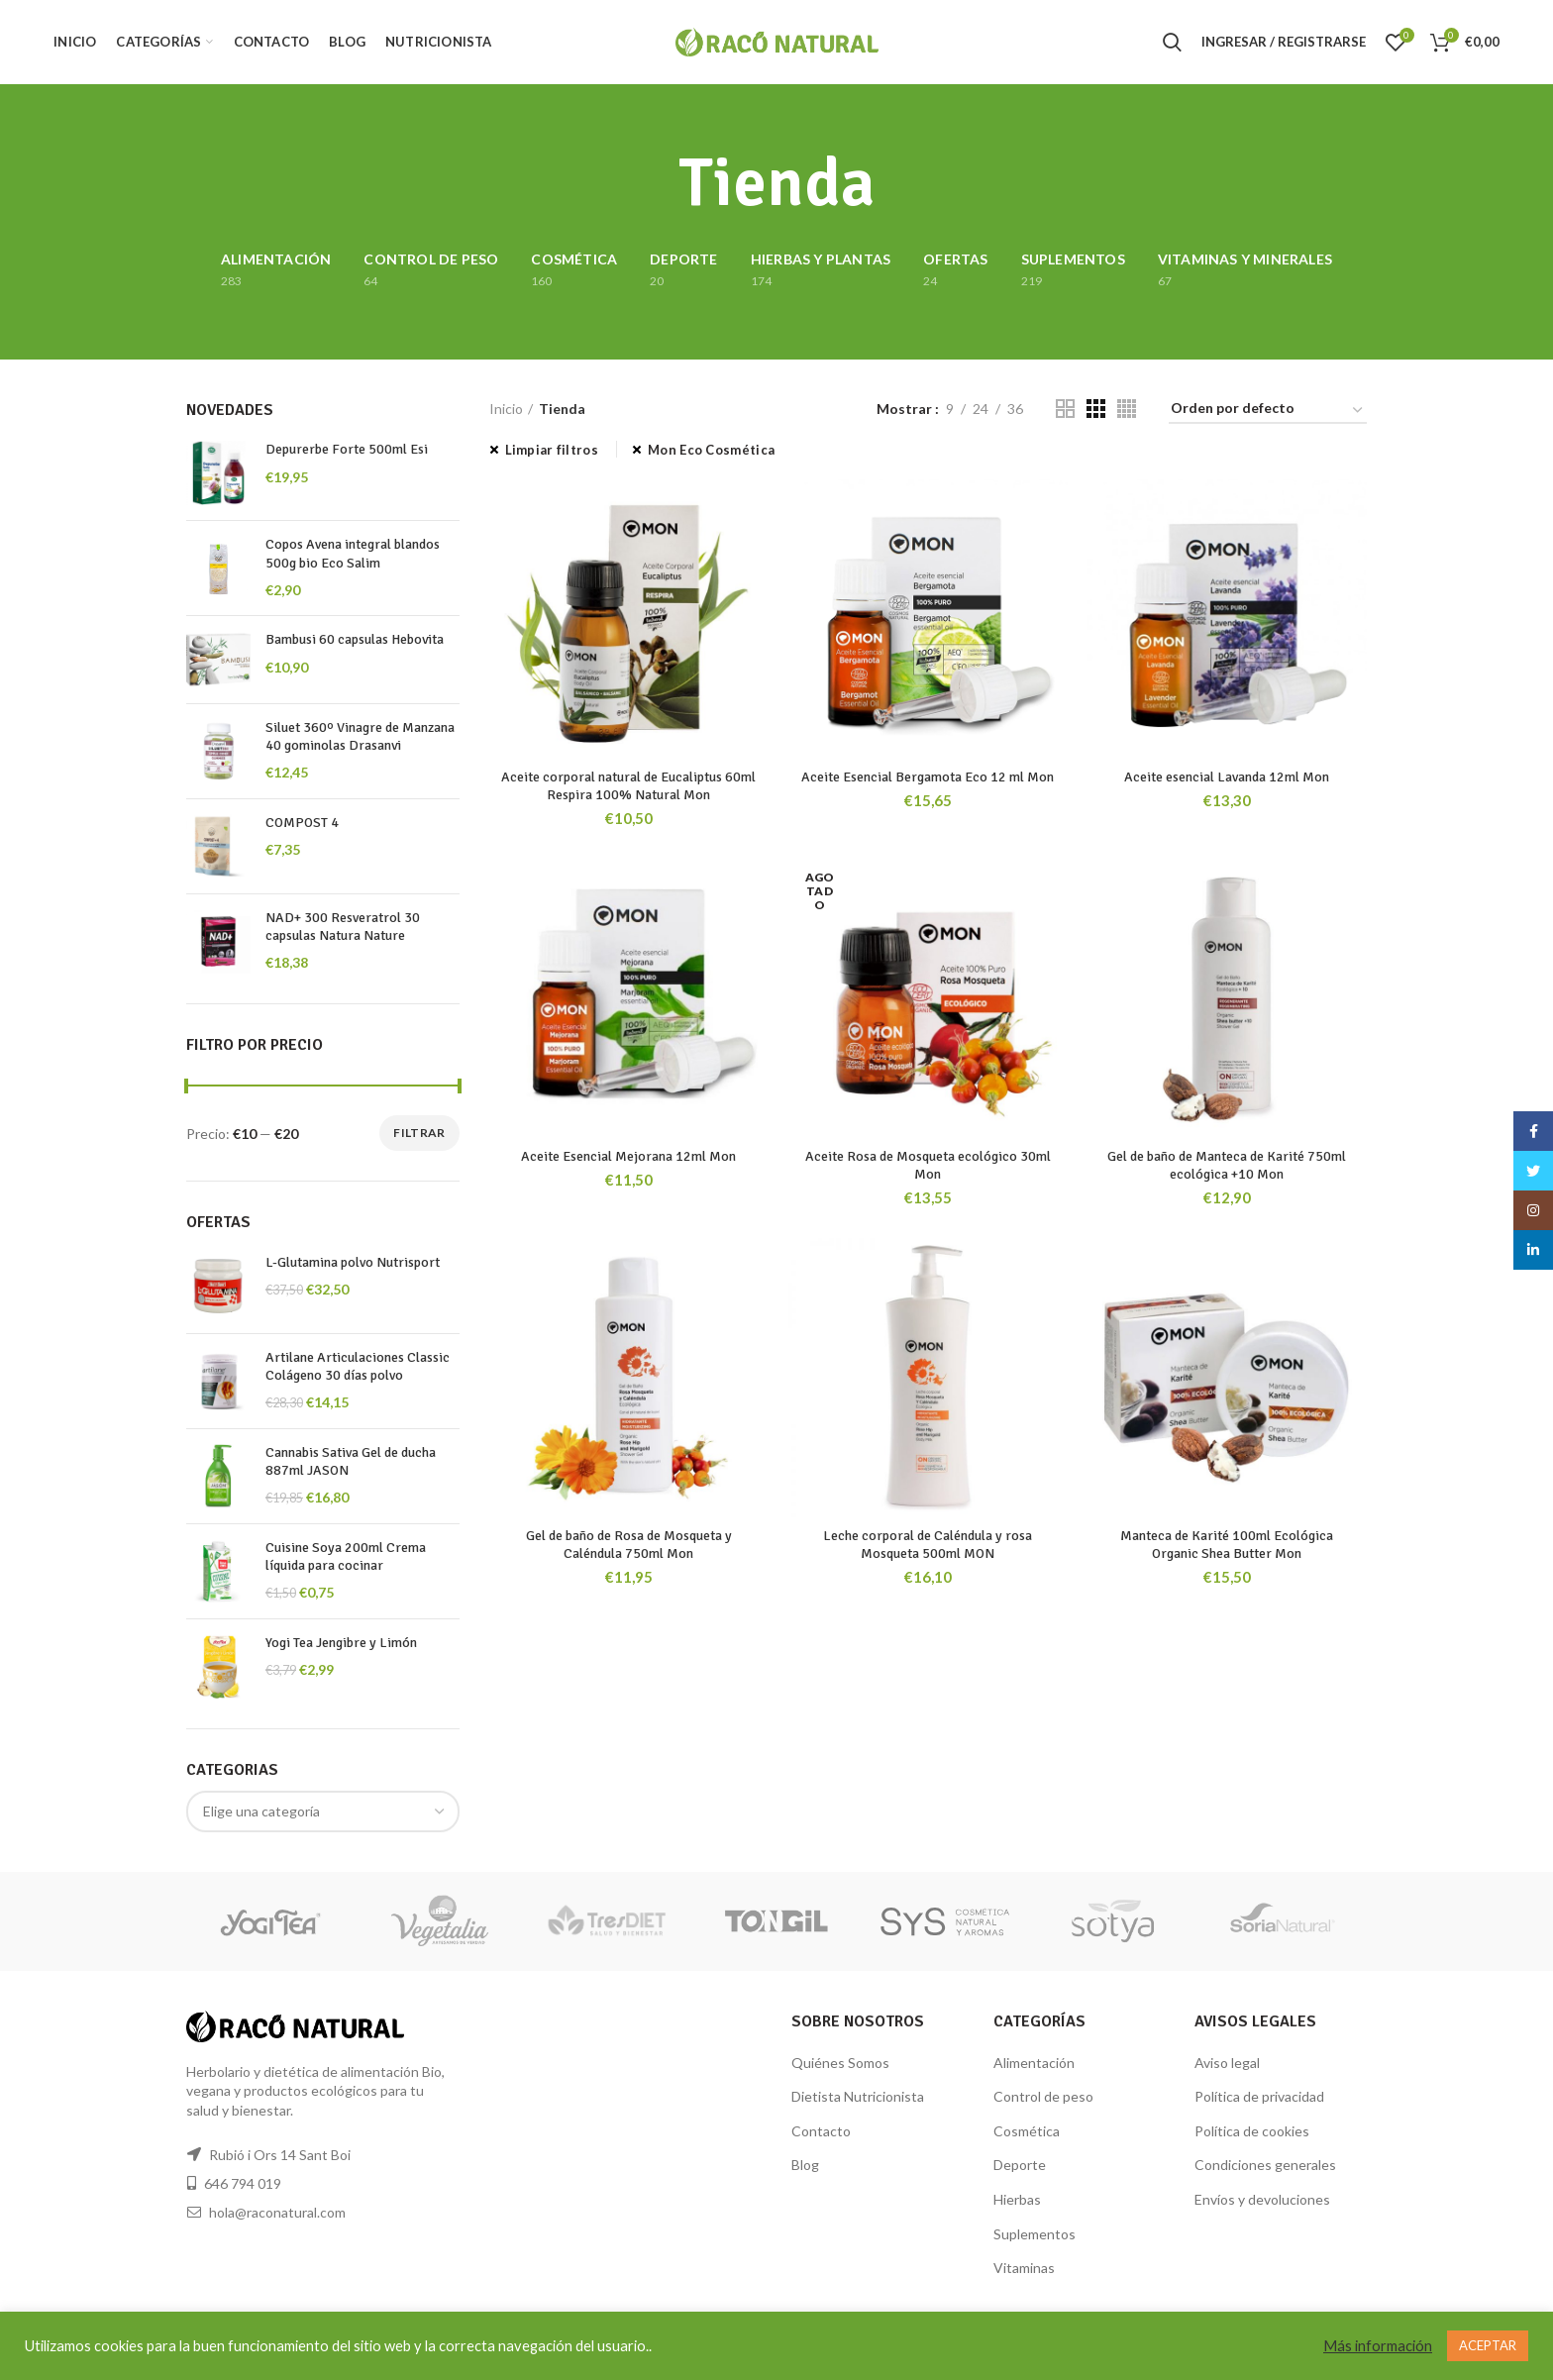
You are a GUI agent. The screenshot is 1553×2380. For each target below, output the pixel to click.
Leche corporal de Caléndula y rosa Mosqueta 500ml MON (927, 1544)
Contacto (821, 2130)
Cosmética (1026, 2130)
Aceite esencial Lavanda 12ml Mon (1226, 777)
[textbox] (261, 1811)
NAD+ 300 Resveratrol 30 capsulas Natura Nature (342, 926)
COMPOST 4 (302, 822)
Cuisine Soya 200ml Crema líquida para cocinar (345, 1556)
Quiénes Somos (840, 2062)
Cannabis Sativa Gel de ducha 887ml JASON (350, 1461)
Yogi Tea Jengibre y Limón (341, 1642)
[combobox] (323, 1811)
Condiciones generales (1265, 2164)
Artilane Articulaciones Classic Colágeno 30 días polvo (357, 1366)
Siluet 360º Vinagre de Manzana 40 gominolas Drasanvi (360, 736)
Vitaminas (1024, 2267)
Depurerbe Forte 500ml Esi (346, 449)
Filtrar (419, 1132)
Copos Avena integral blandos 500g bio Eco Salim (352, 553)
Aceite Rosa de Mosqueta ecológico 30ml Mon (928, 1165)
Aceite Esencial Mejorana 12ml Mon (628, 1156)
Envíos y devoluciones (1262, 2199)
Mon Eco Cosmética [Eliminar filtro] (711, 450)
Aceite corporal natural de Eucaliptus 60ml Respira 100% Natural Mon (628, 786)
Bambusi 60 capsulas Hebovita (354, 639)
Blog (805, 2164)
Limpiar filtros (552, 450)
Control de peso (1043, 2096)
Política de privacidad (1259, 2096)
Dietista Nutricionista (857, 2096)
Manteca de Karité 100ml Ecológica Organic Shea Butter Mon (1226, 1544)
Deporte (1019, 2164)
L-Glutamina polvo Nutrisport (352, 1262)
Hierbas (1017, 2199)
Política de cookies (1251, 2130)
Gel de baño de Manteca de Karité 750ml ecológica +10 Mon (1226, 1165)
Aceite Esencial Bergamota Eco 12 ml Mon (927, 777)
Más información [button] (1377, 2345)
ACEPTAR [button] (1487, 2345)
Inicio (506, 408)
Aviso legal (1227, 2062)
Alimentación (1034, 2062)
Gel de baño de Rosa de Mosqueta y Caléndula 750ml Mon (629, 1544)
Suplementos (1034, 2233)
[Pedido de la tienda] (1268, 411)
